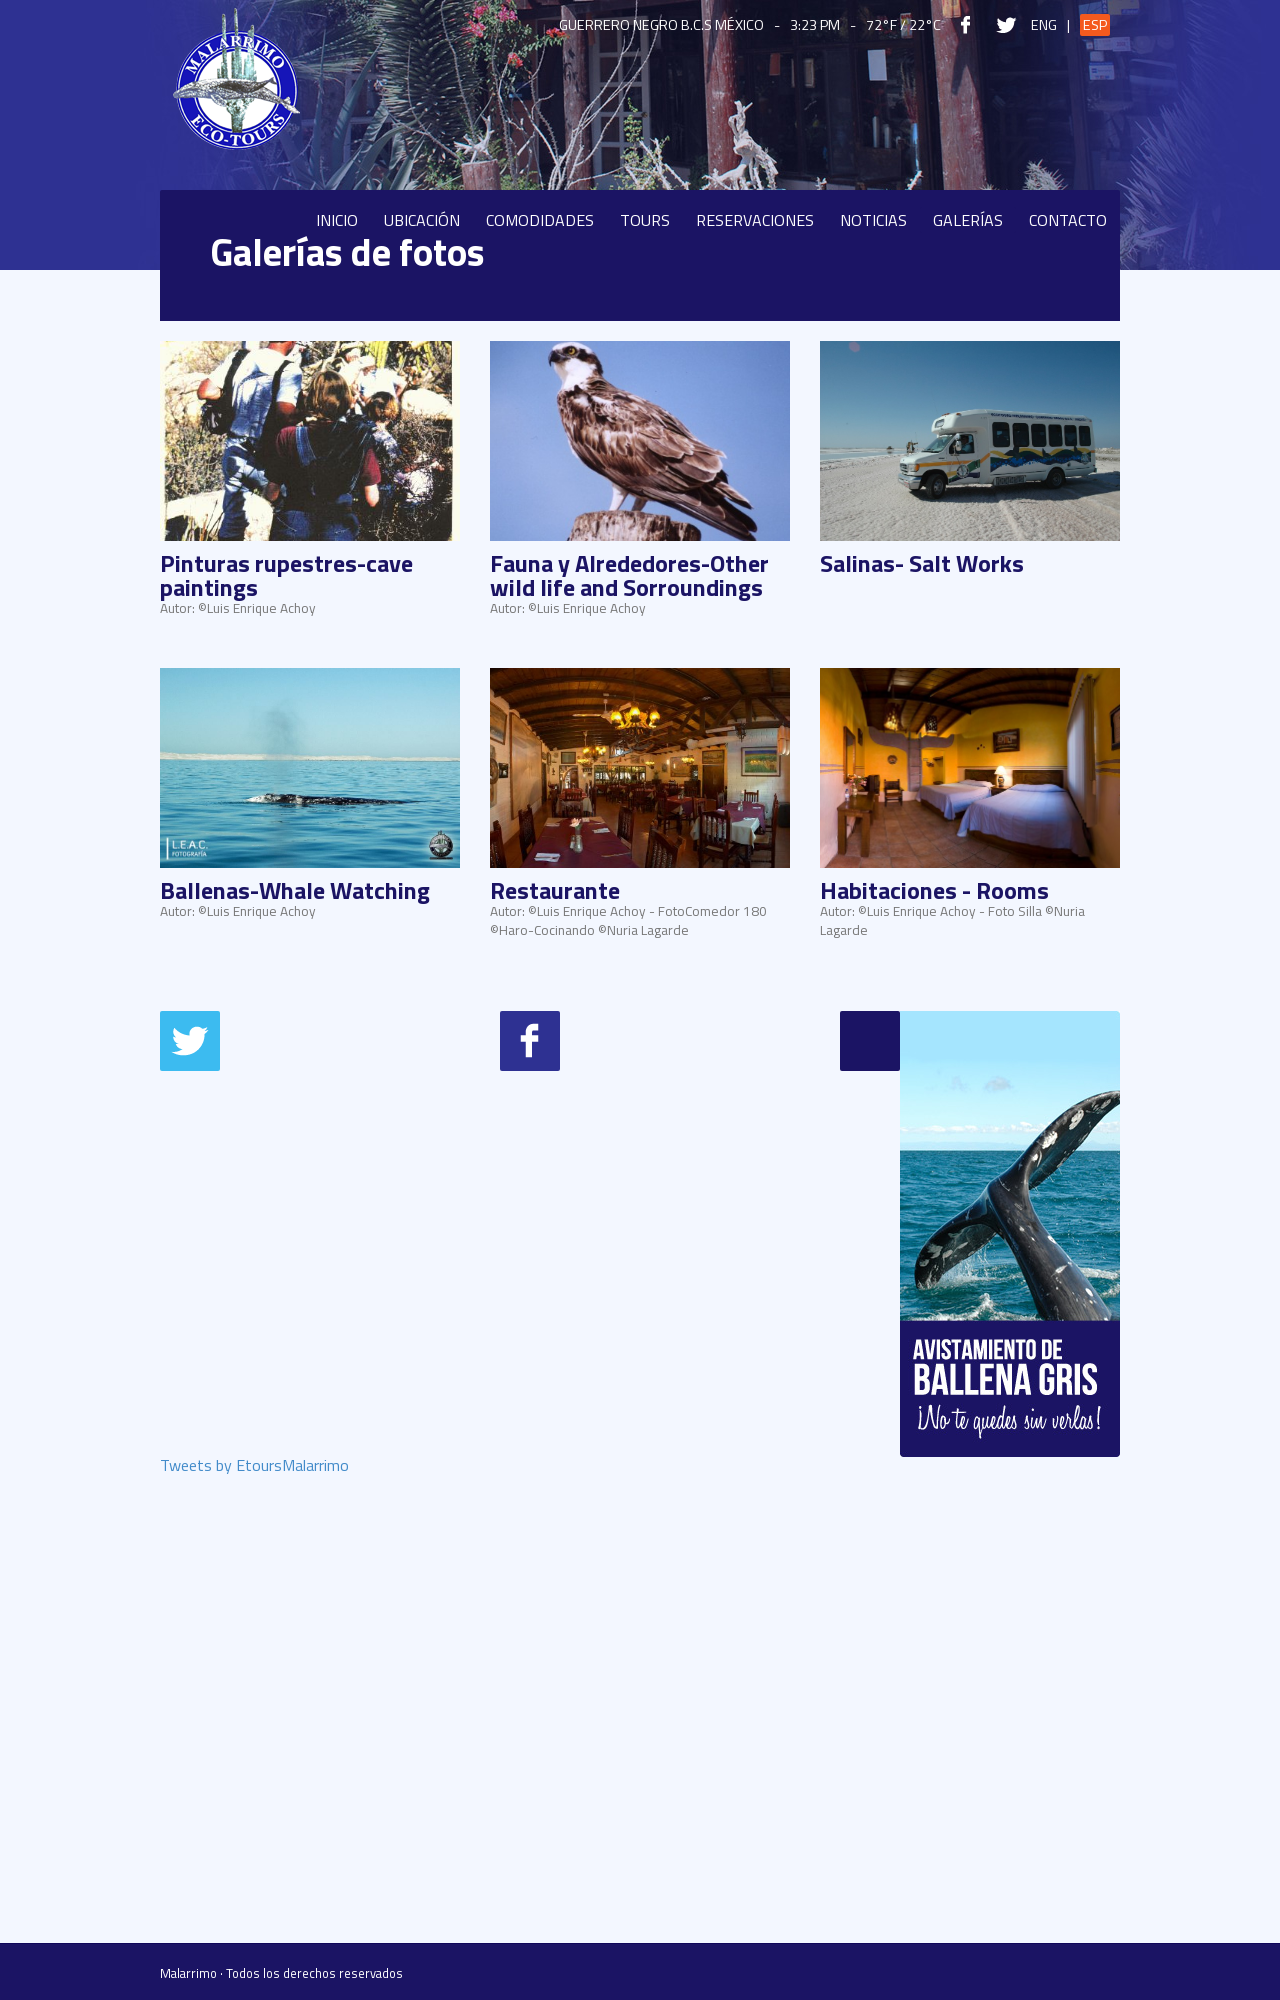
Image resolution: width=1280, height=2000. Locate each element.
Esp (1095, 25)
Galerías (968, 220)
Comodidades (540, 220)
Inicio (337, 220)
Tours (645, 220)
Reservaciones (755, 220)
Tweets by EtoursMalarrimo (254, 1467)
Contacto (1068, 220)
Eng (1044, 25)
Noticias (873, 220)
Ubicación (422, 220)
